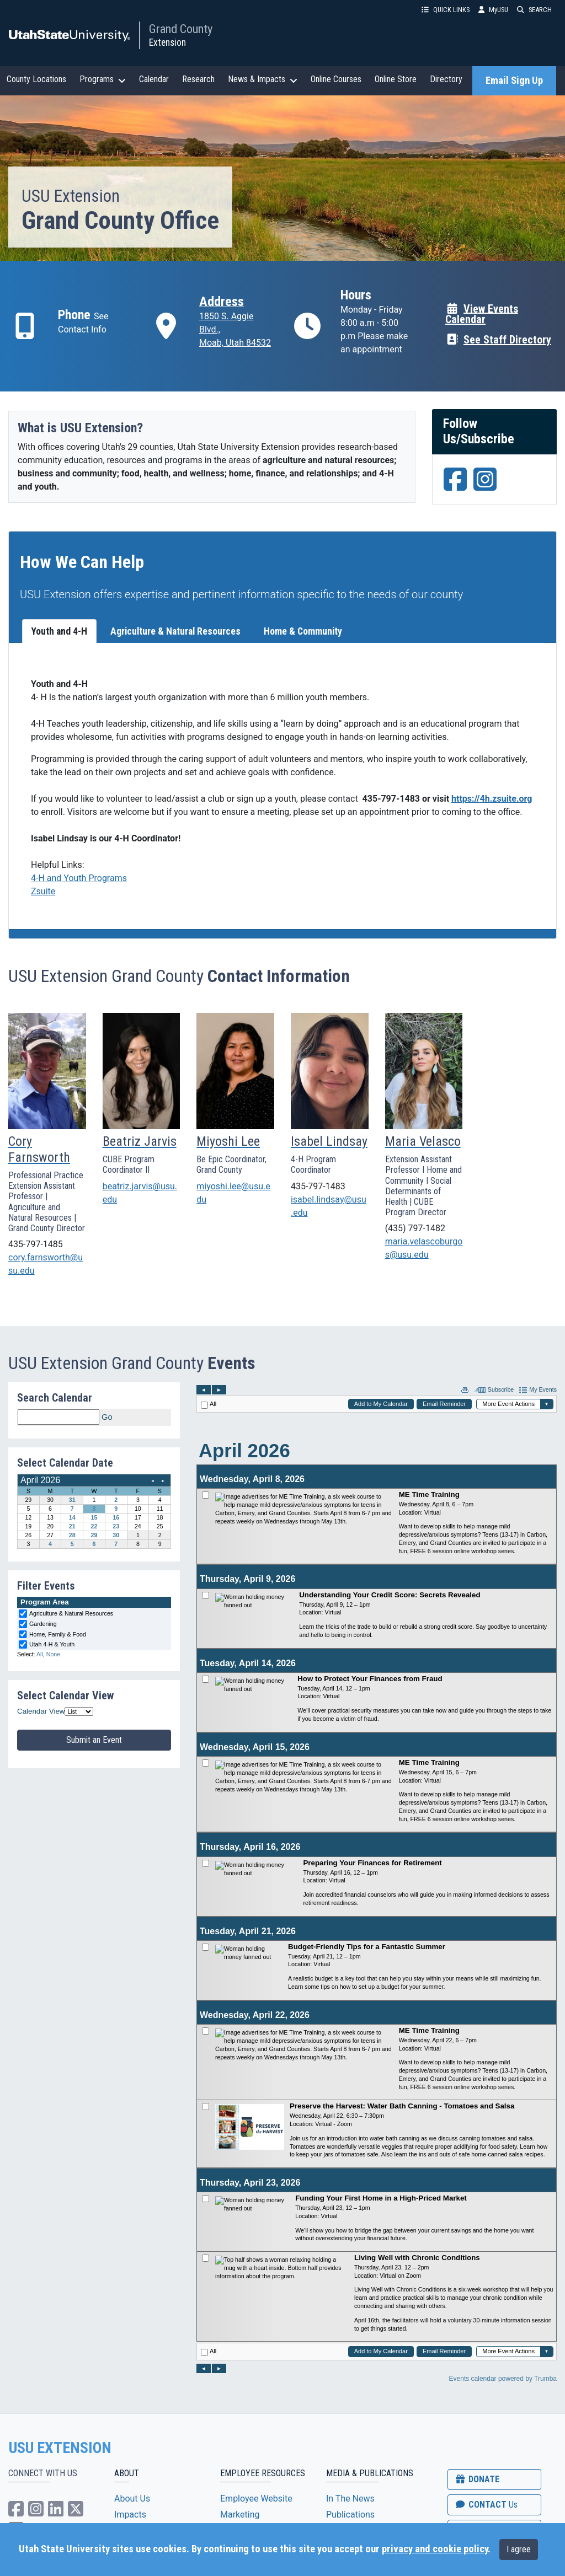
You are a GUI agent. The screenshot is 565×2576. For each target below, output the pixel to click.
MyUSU (493, 10)
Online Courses (336, 79)
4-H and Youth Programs (79, 878)
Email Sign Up (514, 80)
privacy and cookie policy (435, 2549)
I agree (519, 2549)
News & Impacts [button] (262, 79)
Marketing (239, 2514)
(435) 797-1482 (415, 1228)
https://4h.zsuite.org (491, 798)
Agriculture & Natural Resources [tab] (175, 631)
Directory (446, 79)
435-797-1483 (318, 1186)
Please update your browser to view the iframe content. (94, 1417)
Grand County (180, 29)
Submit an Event (94, 1740)
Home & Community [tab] (303, 631)
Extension (167, 42)
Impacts (130, 2514)
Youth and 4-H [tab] (59, 631)
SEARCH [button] (534, 10)
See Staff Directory (498, 339)
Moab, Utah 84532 (235, 342)
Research (198, 79)
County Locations (36, 79)
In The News (350, 2498)
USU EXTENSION (60, 2448)
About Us (132, 2498)
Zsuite (43, 891)
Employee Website (256, 2498)
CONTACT (486, 2504)
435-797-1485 (35, 1244)
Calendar (154, 79)
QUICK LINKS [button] (446, 10)
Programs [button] (102, 79)
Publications (350, 2514)
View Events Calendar (481, 314)
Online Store (396, 79)
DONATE (477, 2479)
